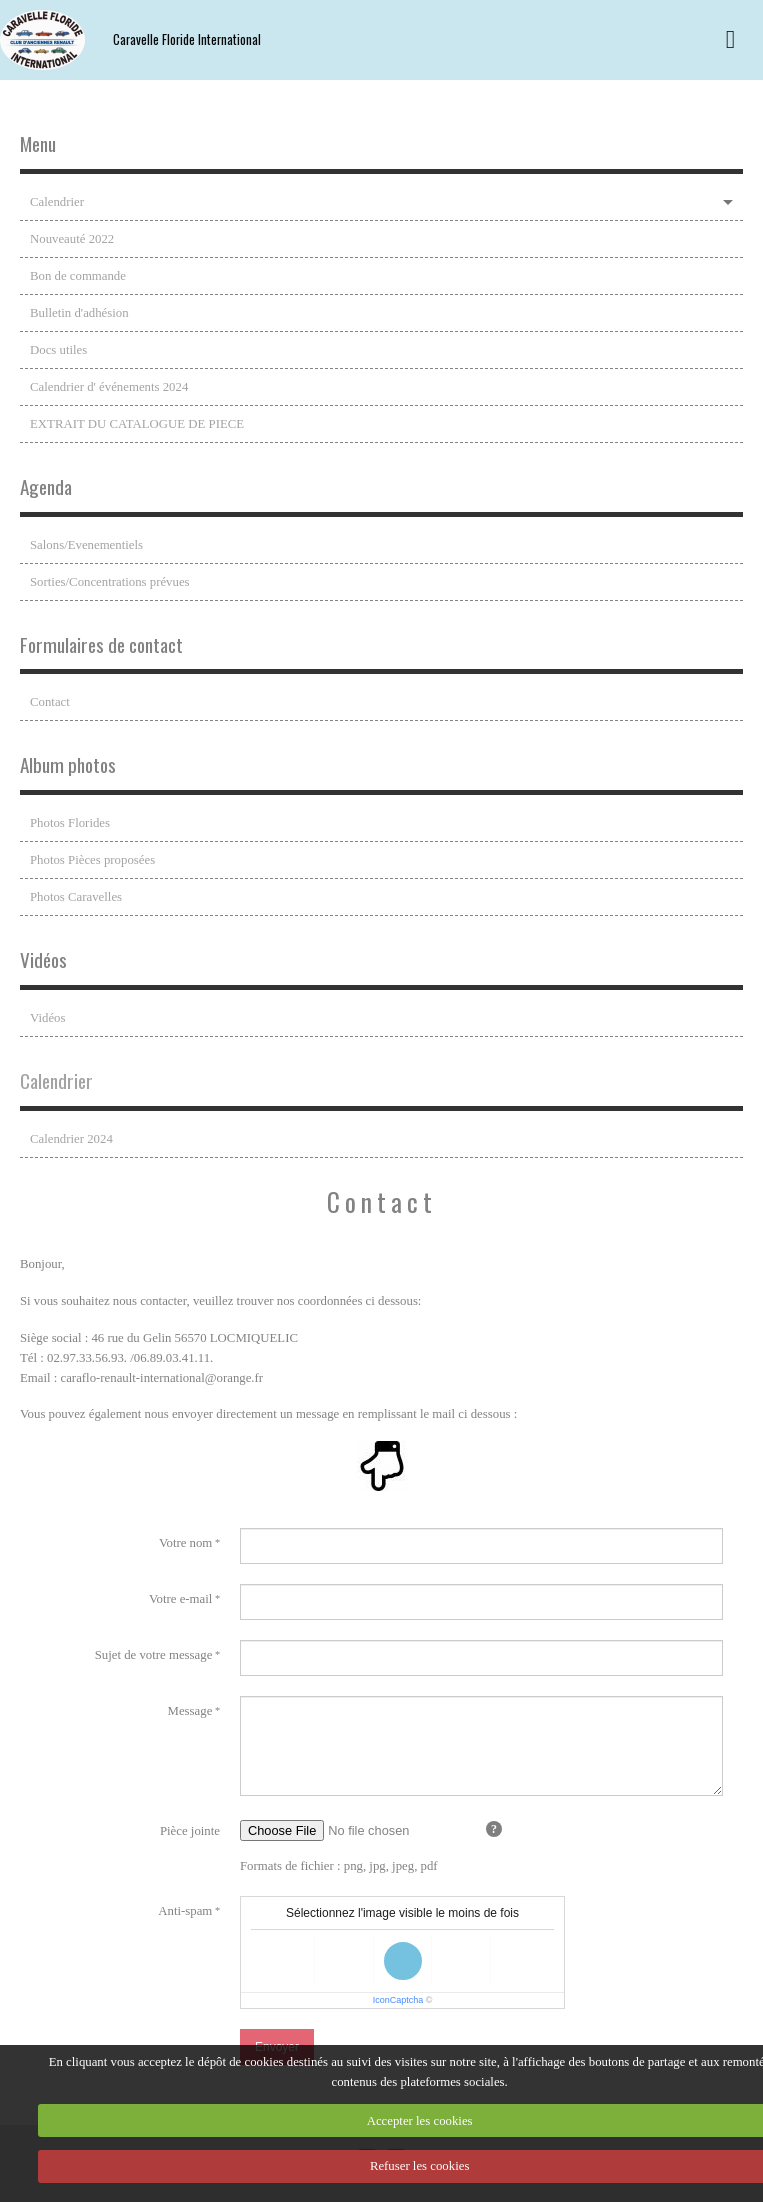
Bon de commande (78, 276)
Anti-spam (185, 1911)
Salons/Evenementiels (86, 545)
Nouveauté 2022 (72, 239)
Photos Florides (70, 823)
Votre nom (185, 1543)
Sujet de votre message (154, 1655)
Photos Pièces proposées (92, 860)
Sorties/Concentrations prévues (110, 582)
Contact (50, 702)
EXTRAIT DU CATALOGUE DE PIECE (137, 424)
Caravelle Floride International (187, 39)
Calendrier (57, 202)
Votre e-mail (180, 1599)
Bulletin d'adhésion (79, 313)
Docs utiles (58, 350)
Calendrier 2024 (71, 1139)
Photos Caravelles (76, 897)
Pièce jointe (190, 1831)
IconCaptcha (398, 2000)
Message (190, 1711)
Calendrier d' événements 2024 (109, 387)
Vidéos (48, 1018)
